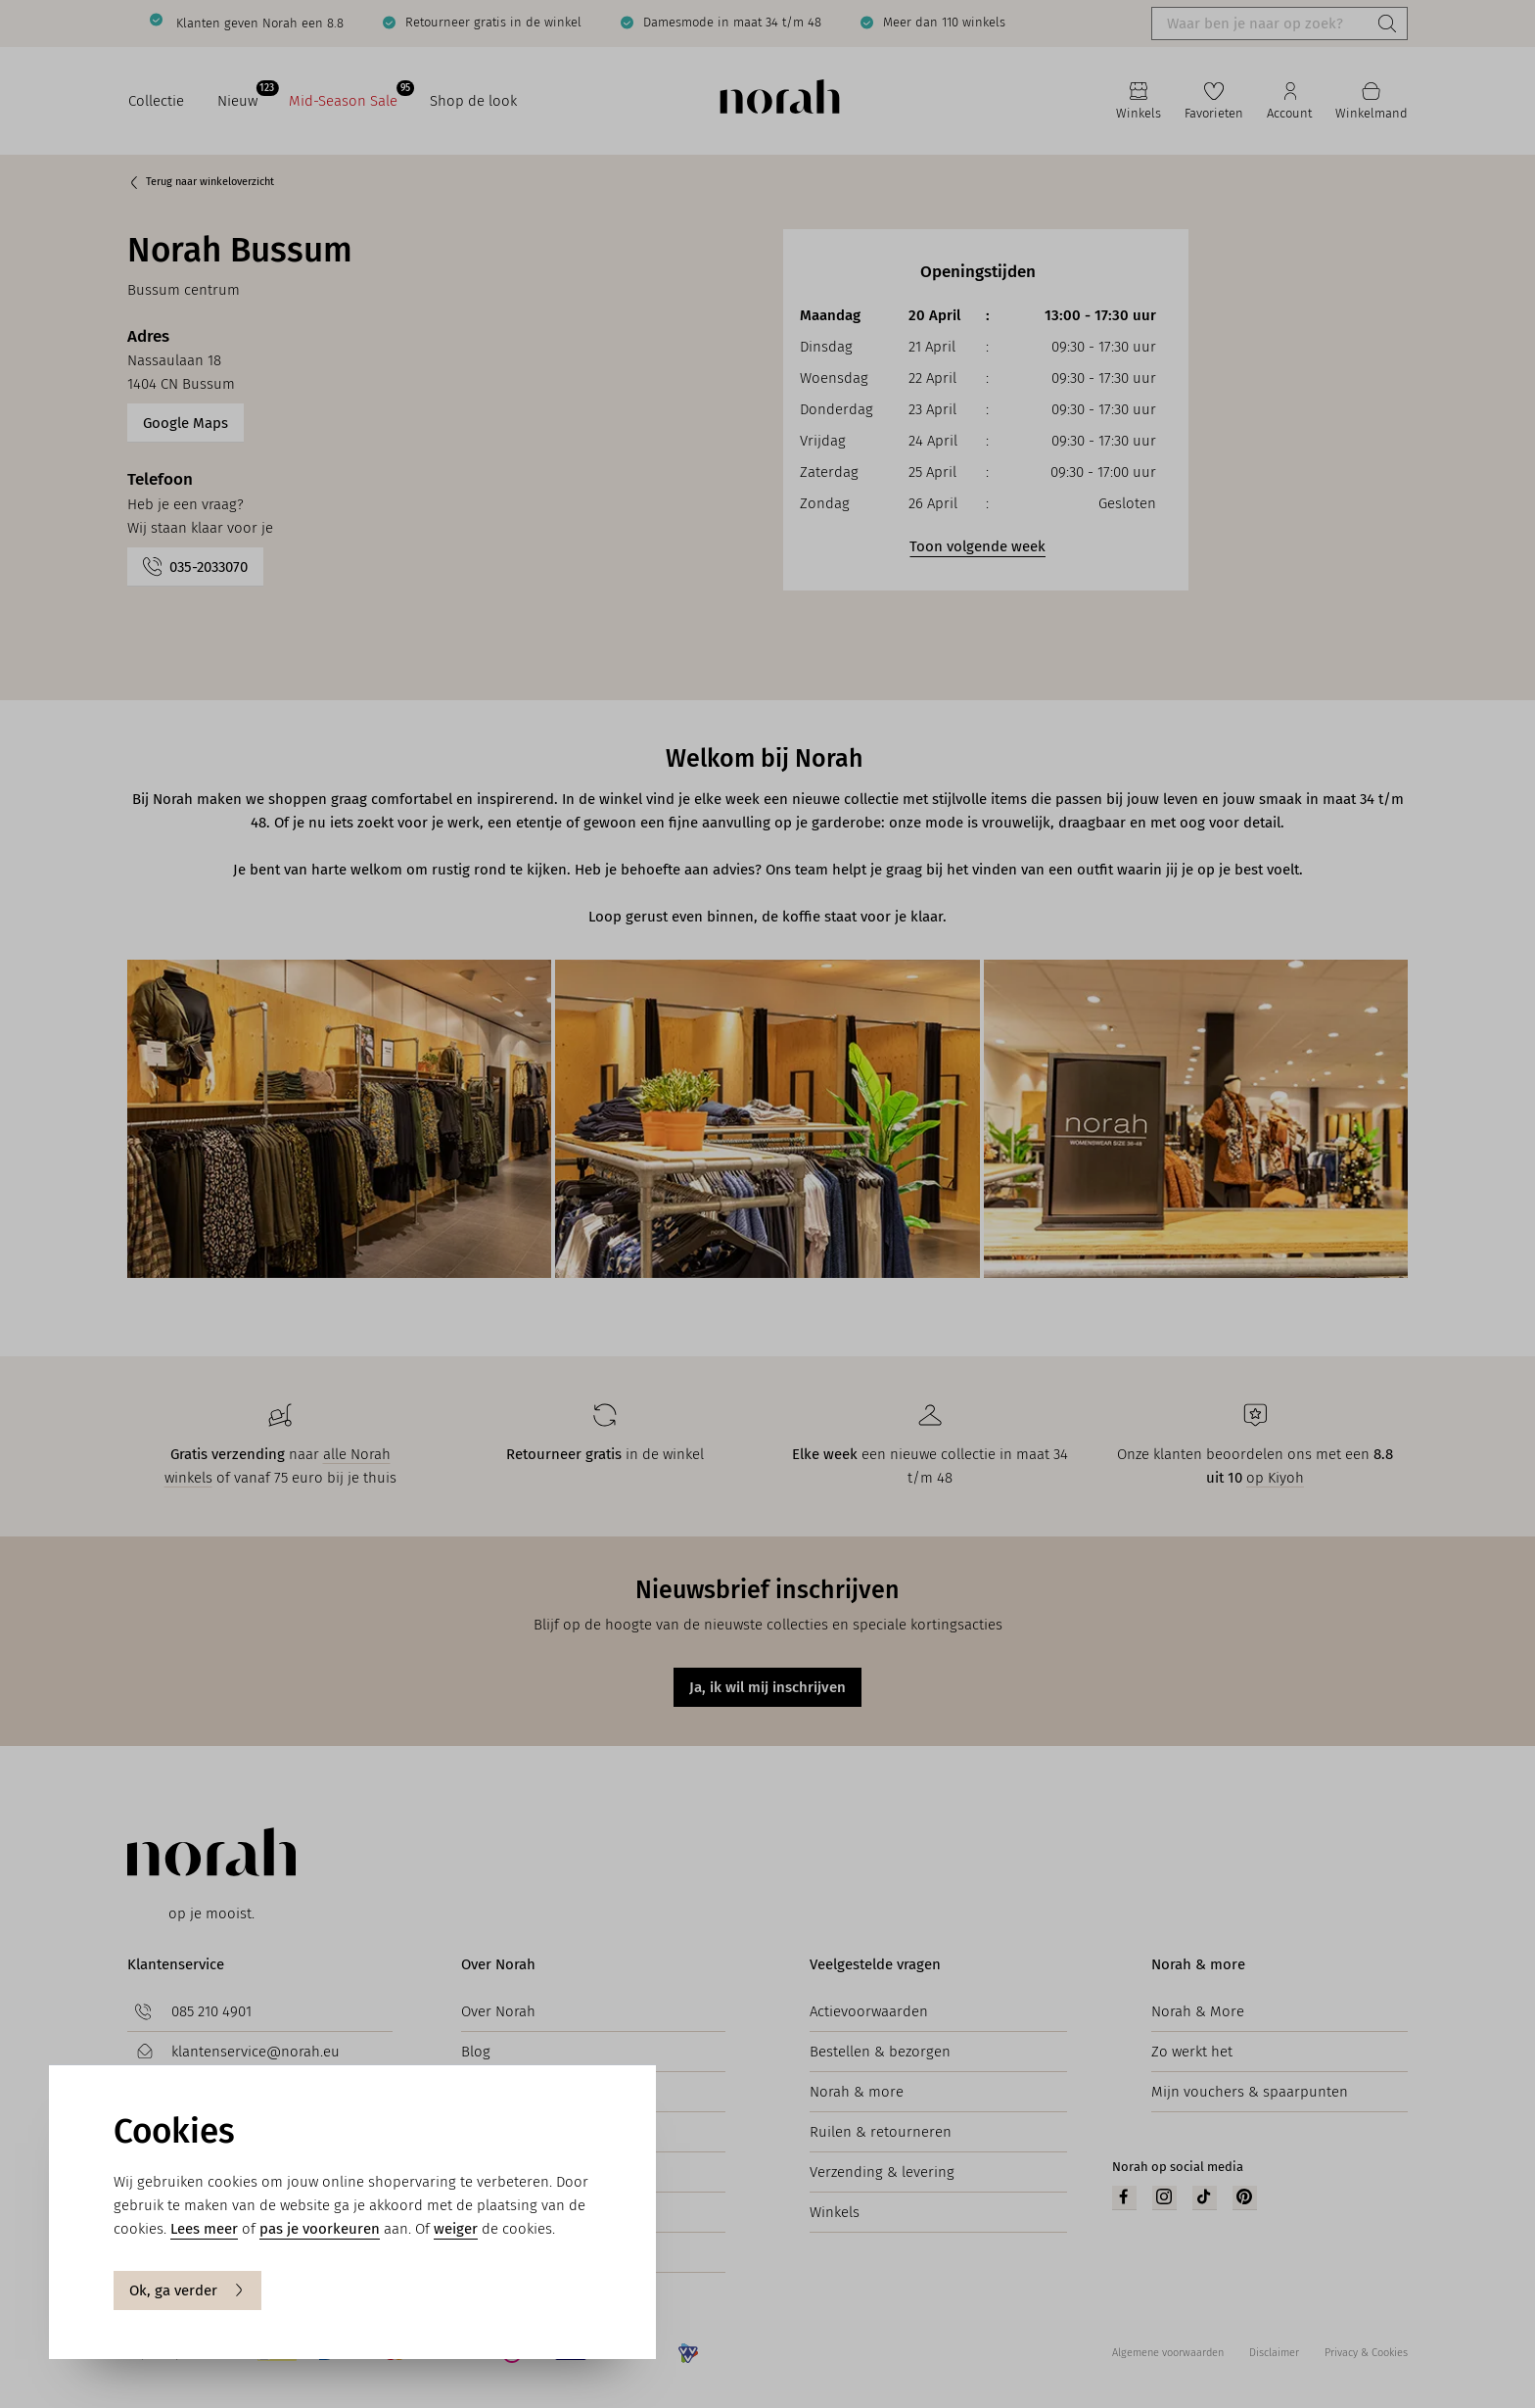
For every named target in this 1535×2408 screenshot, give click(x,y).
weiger (456, 2229)
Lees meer (204, 2229)
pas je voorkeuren (319, 2229)
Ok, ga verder (187, 2290)
